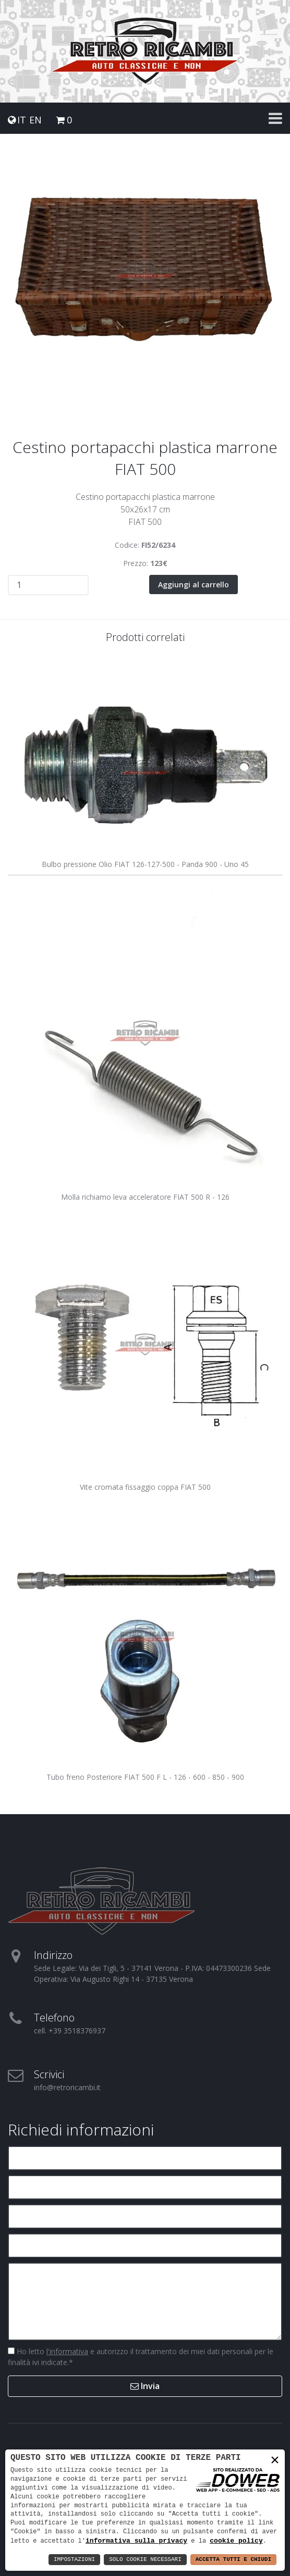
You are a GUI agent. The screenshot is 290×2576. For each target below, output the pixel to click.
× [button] (275, 2460)
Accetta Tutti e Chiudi (233, 2560)
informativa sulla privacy (136, 2540)
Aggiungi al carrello (193, 584)
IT (21, 120)
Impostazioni (74, 2560)
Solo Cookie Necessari (145, 2560)
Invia (145, 2386)
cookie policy (236, 2540)
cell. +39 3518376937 (69, 2030)
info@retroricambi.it (67, 2087)
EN (35, 120)
